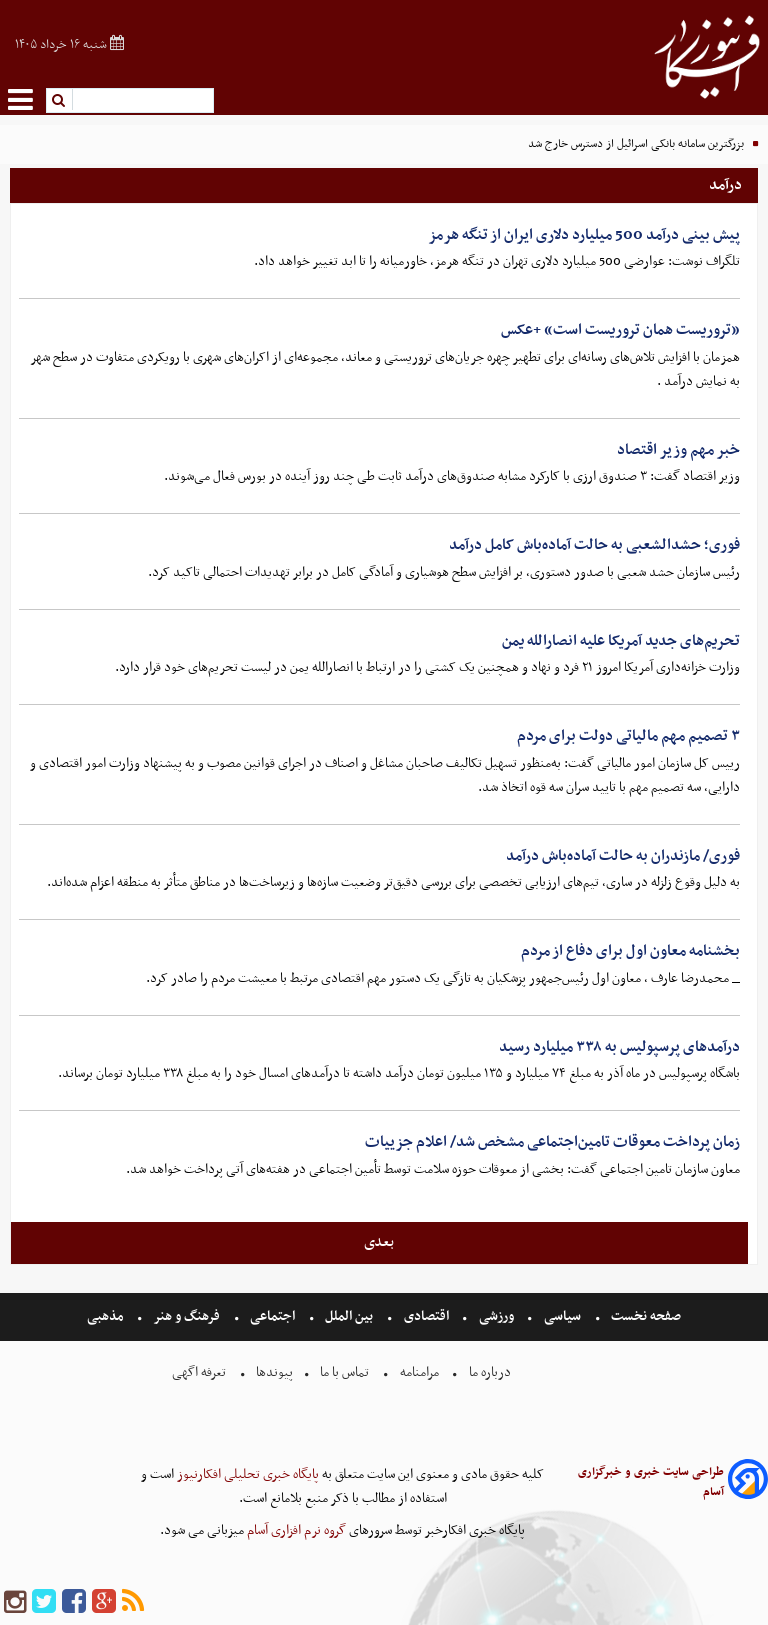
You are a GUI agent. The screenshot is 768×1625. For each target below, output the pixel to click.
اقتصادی (426, 1316)
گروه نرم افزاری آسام (295, 1530)
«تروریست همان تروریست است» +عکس (620, 330)
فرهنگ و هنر (187, 1316)
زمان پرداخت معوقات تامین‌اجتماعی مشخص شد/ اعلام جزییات (552, 1142)
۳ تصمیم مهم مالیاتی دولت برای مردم (628, 736)
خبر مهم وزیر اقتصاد (678, 450)
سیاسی (562, 1316)
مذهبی (107, 1316)
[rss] (133, 1602)
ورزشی (496, 1316)
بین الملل (349, 1316)
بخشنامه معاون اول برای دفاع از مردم (630, 951)
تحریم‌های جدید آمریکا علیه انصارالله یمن (621, 641)
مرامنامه (419, 1372)
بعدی (379, 1242)
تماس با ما (344, 1372)
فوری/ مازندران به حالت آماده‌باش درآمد (623, 856)
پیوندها (273, 1372)
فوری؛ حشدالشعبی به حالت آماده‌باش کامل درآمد (594, 545)
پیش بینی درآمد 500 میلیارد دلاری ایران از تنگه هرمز (584, 235)
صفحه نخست (644, 1316)
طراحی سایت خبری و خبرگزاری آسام (651, 1482)
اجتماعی (272, 1316)
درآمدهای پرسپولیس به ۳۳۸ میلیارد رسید (619, 1047)
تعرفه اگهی (200, 1372)
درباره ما (490, 1372)
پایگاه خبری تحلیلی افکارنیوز (246, 1474)
